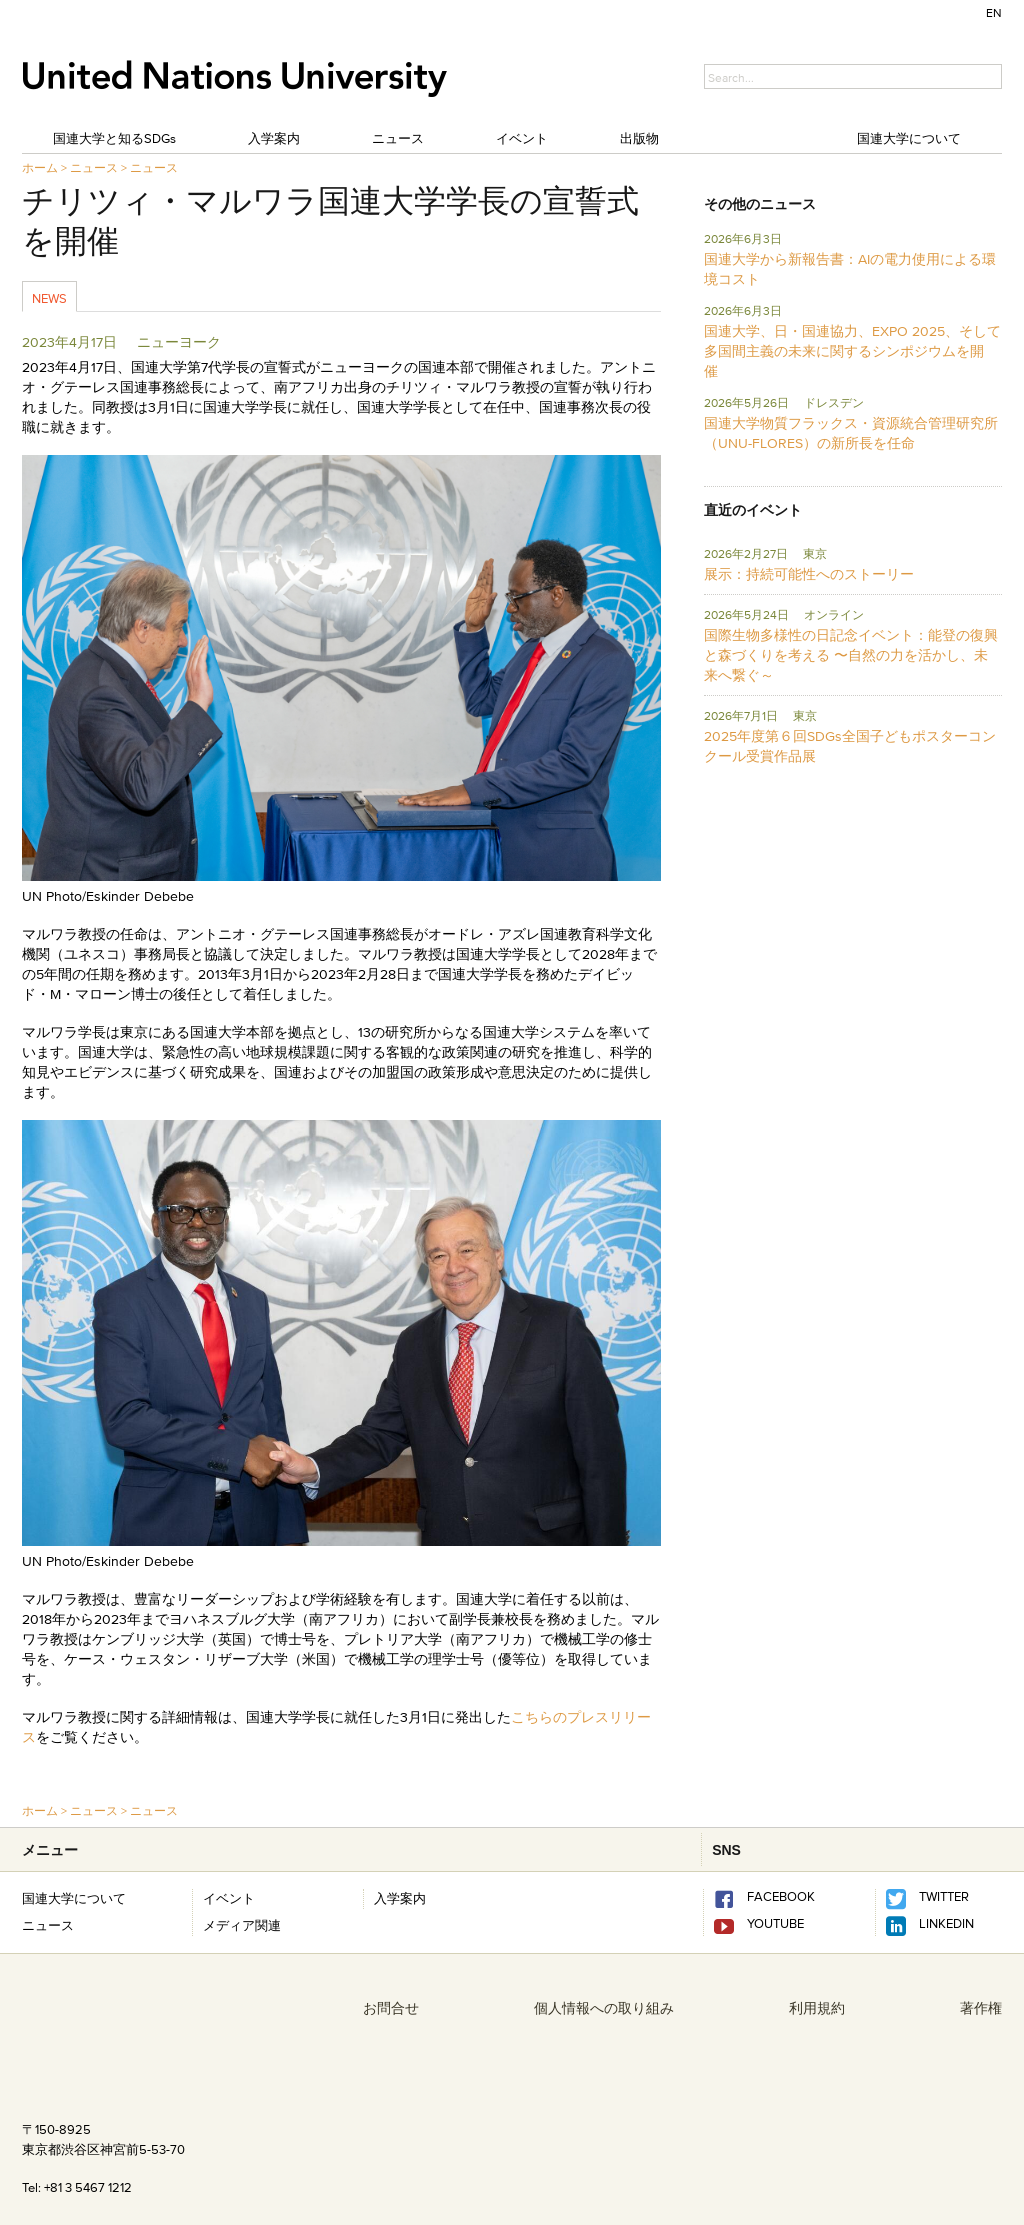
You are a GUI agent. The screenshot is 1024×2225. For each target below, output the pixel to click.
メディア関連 (242, 1925)
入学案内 (274, 138)
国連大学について (909, 138)
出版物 (639, 138)
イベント (522, 138)
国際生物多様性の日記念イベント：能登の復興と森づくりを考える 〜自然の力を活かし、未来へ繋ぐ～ (851, 655)
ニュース (398, 138)
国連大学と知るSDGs (114, 138)
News (49, 298)
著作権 (981, 2008)
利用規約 (817, 2008)
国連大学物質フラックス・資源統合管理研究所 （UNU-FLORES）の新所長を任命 (851, 433)
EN (994, 12)
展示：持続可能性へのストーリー (809, 574)
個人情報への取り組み (604, 2008)
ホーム (40, 167)
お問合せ (391, 2008)
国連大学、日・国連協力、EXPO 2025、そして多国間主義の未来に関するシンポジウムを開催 (852, 351)
